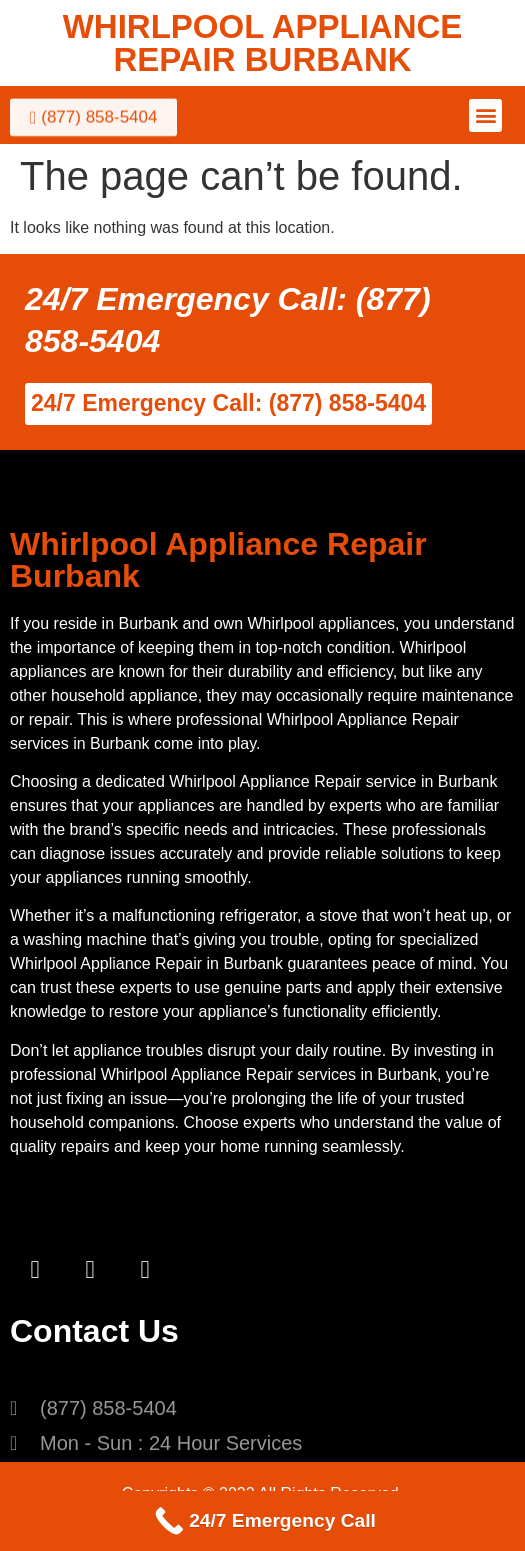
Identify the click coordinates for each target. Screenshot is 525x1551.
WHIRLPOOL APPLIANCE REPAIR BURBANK (263, 43)
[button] (485, 115)
